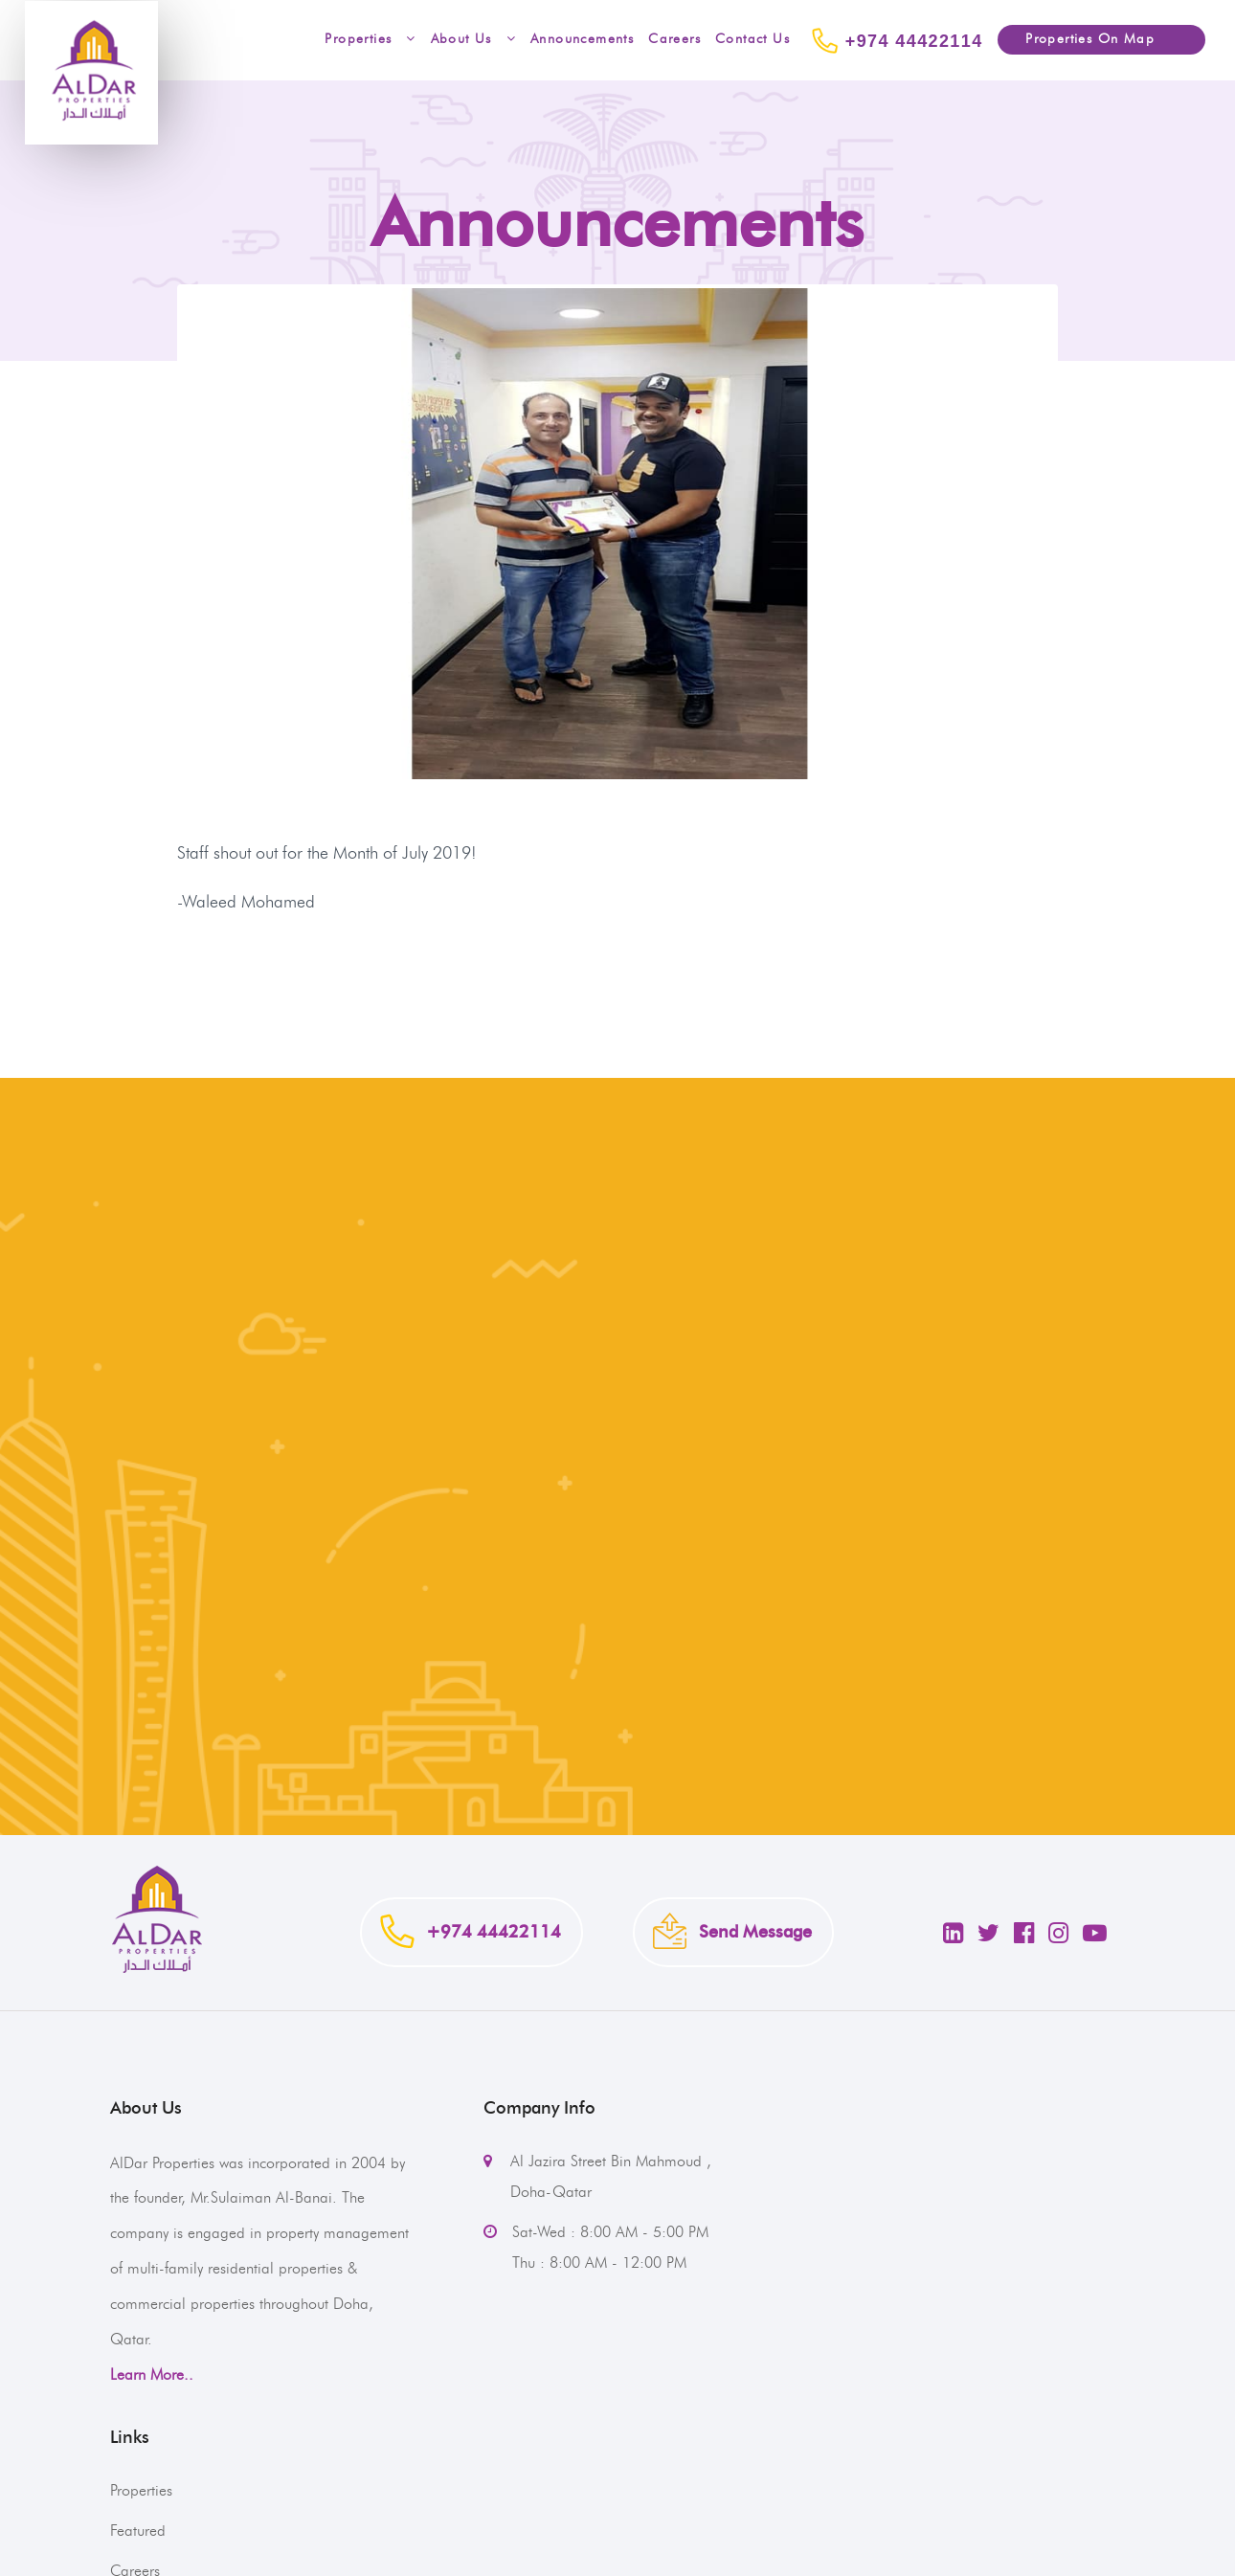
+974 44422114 (893, 41)
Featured (138, 2530)
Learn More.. (151, 2374)
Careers (674, 39)
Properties (365, 39)
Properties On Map (1076, 39)
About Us (473, 39)
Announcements (582, 39)
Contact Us (752, 39)
